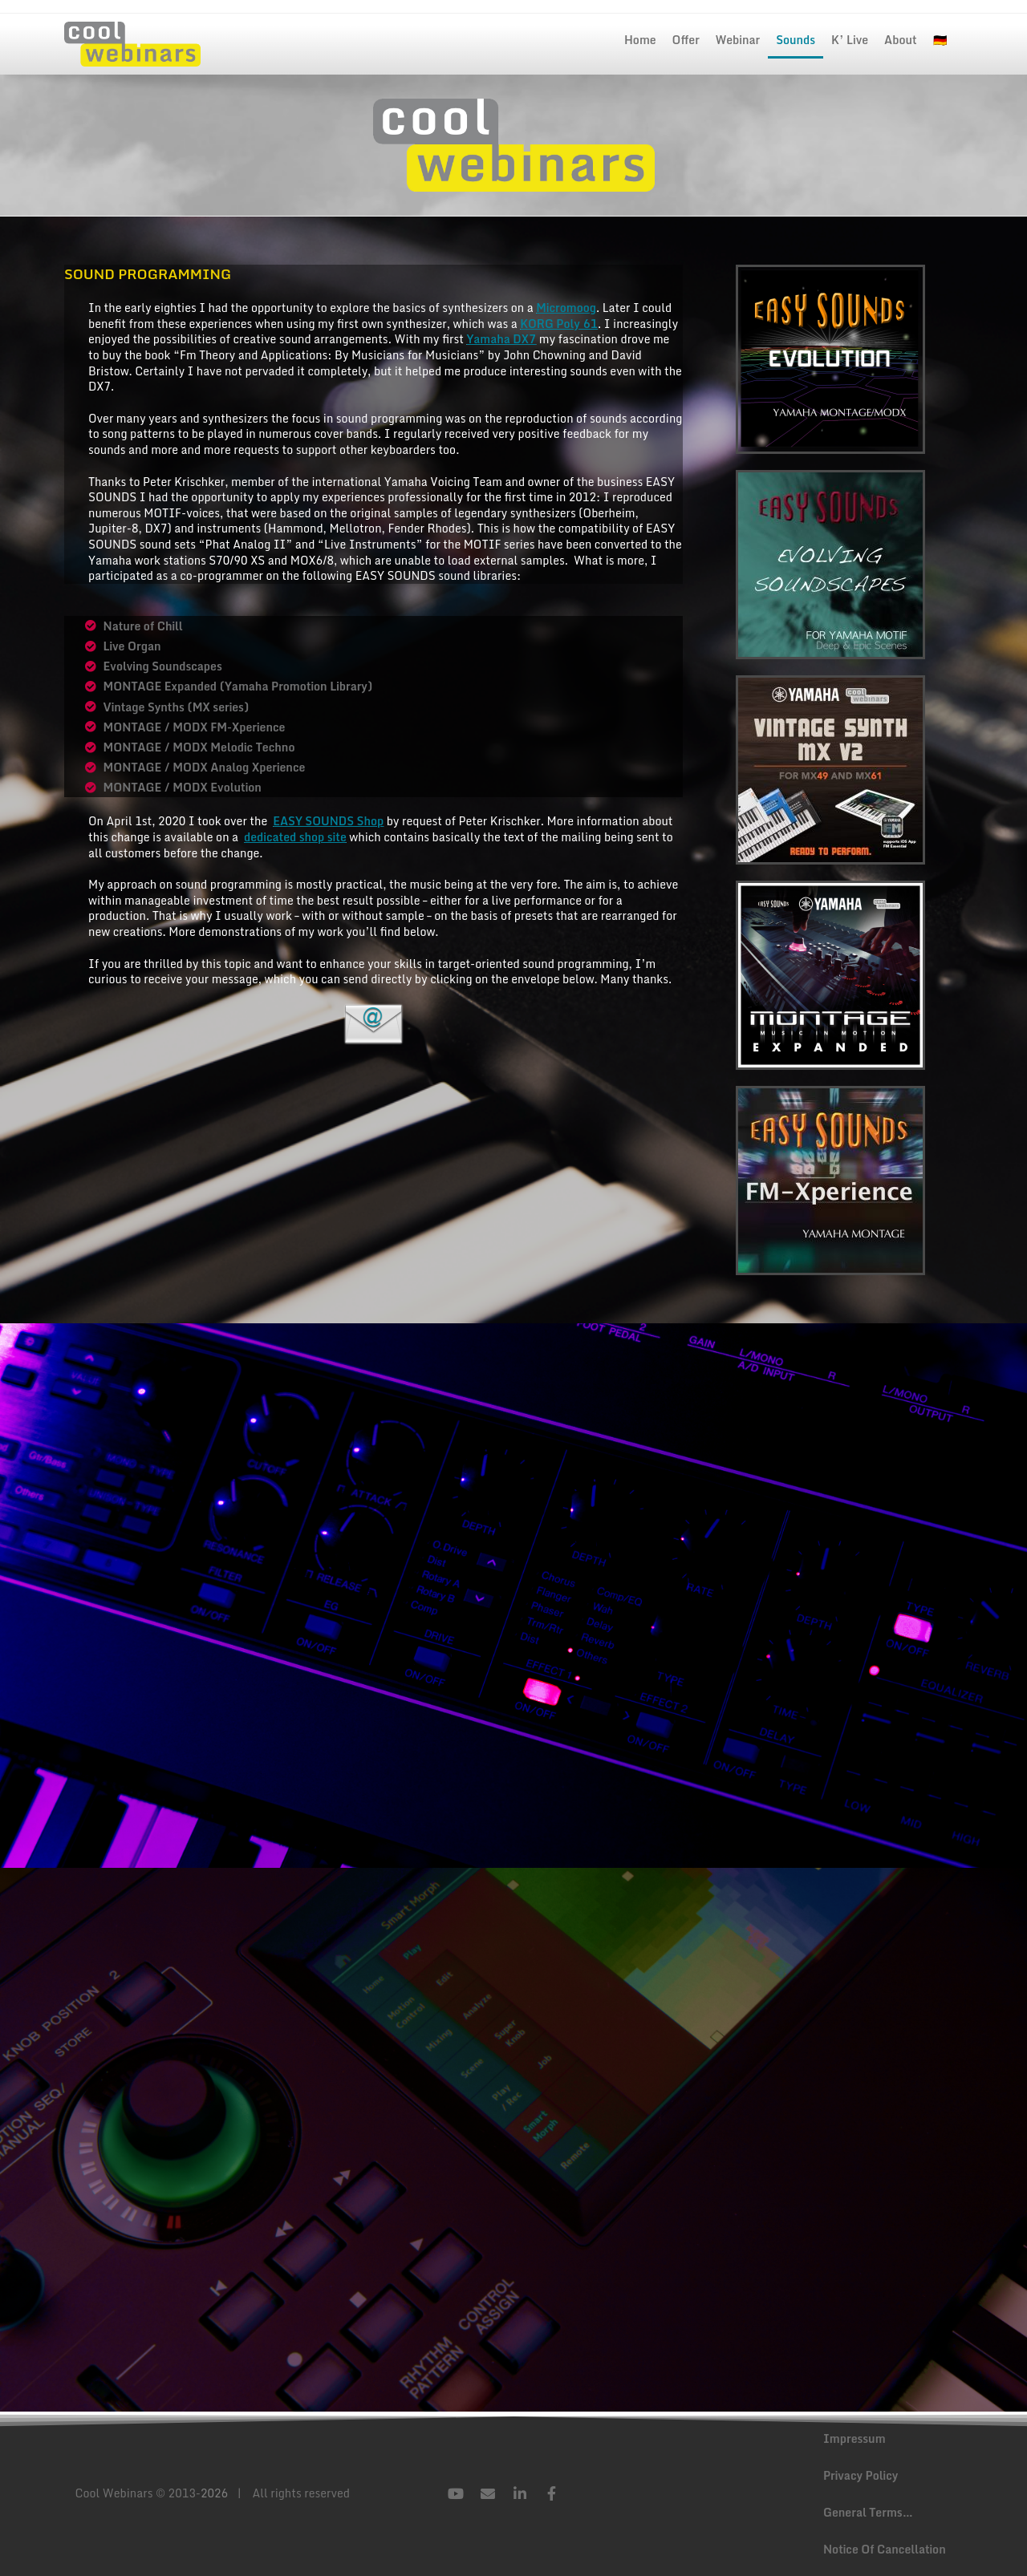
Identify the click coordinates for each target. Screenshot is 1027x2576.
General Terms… (868, 2512)
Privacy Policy (860, 2475)
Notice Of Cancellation (884, 2549)
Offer (686, 39)
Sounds (795, 39)
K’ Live (849, 39)
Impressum (854, 2438)
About (900, 39)
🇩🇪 (940, 39)
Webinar (738, 39)
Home (640, 39)
